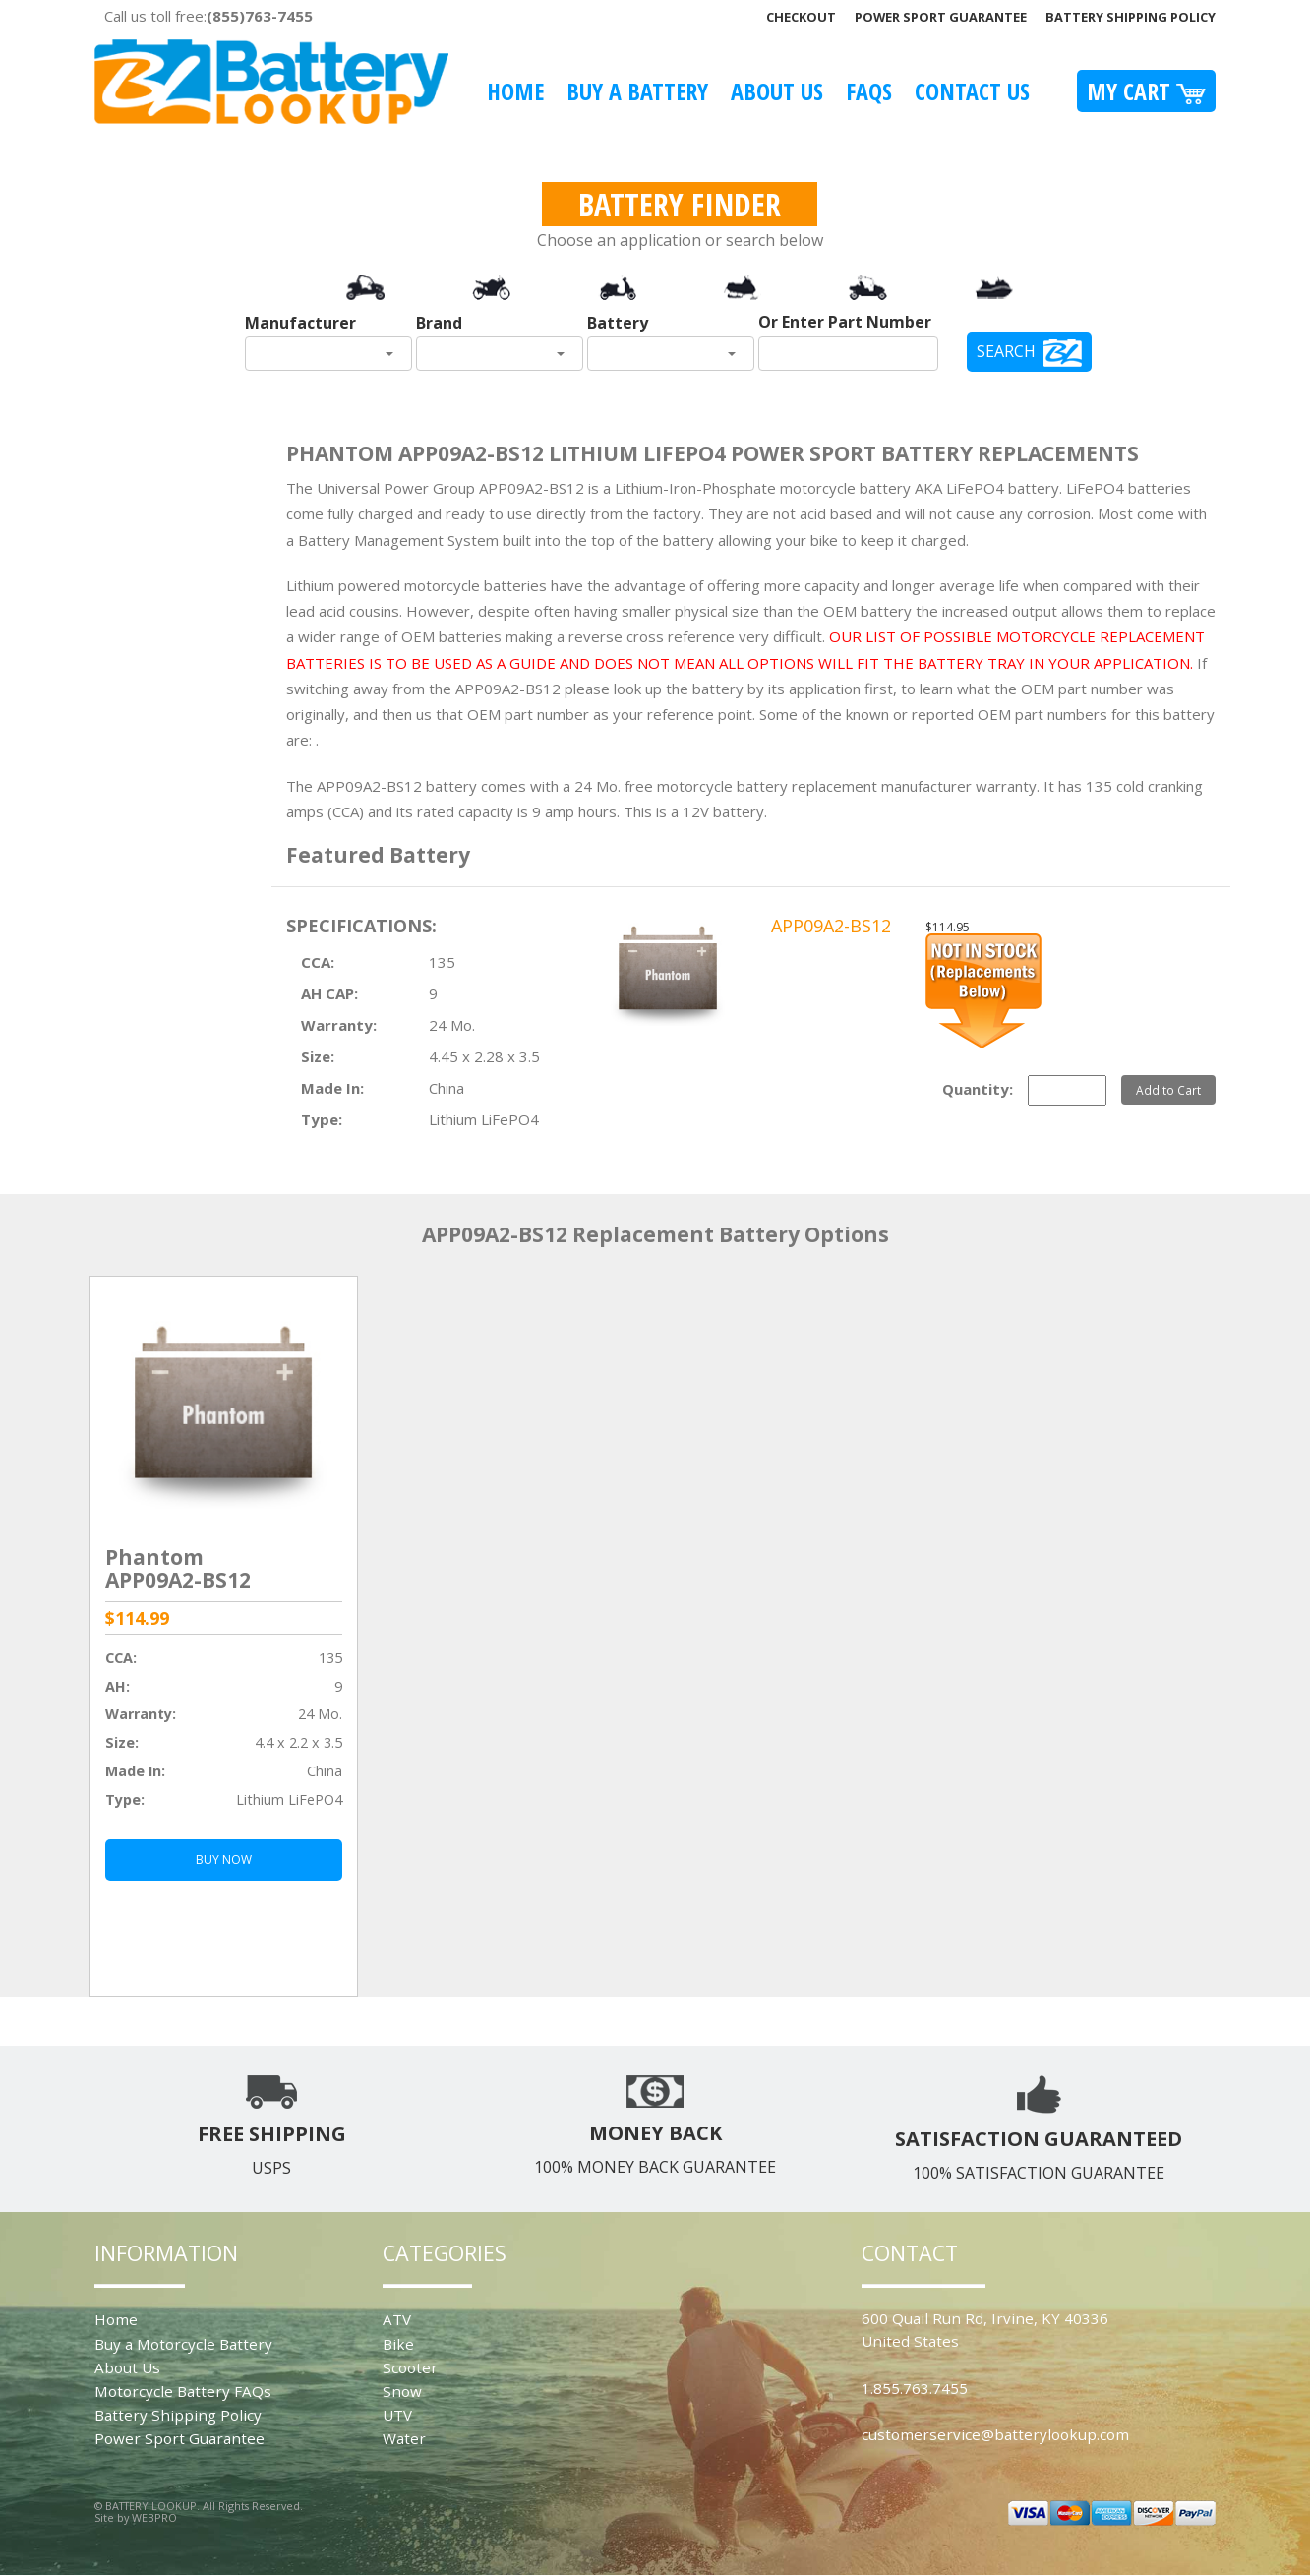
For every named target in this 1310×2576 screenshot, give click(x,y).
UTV (397, 2415)
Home (515, 91)
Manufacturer (300, 322)
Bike (398, 2344)
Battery (617, 322)
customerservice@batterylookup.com (995, 2434)
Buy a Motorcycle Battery (183, 2344)
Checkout (801, 17)
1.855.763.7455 (915, 2388)
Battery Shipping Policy (1130, 17)
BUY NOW (224, 1859)
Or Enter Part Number (844, 321)
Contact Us (972, 91)
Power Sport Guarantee (941, 17)
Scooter (410, 2367)
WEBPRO (154, 2517)
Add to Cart (1168, 1090)
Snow (402, 2391)
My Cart (1146, 91)
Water (404, 2438)
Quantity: (977, 1089)
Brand (439, 322)
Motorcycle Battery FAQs (182, 2391)
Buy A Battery (637, 91)
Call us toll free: (208, 16)
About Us (777, 91)
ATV (397, 2319)
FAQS (869, 91)
